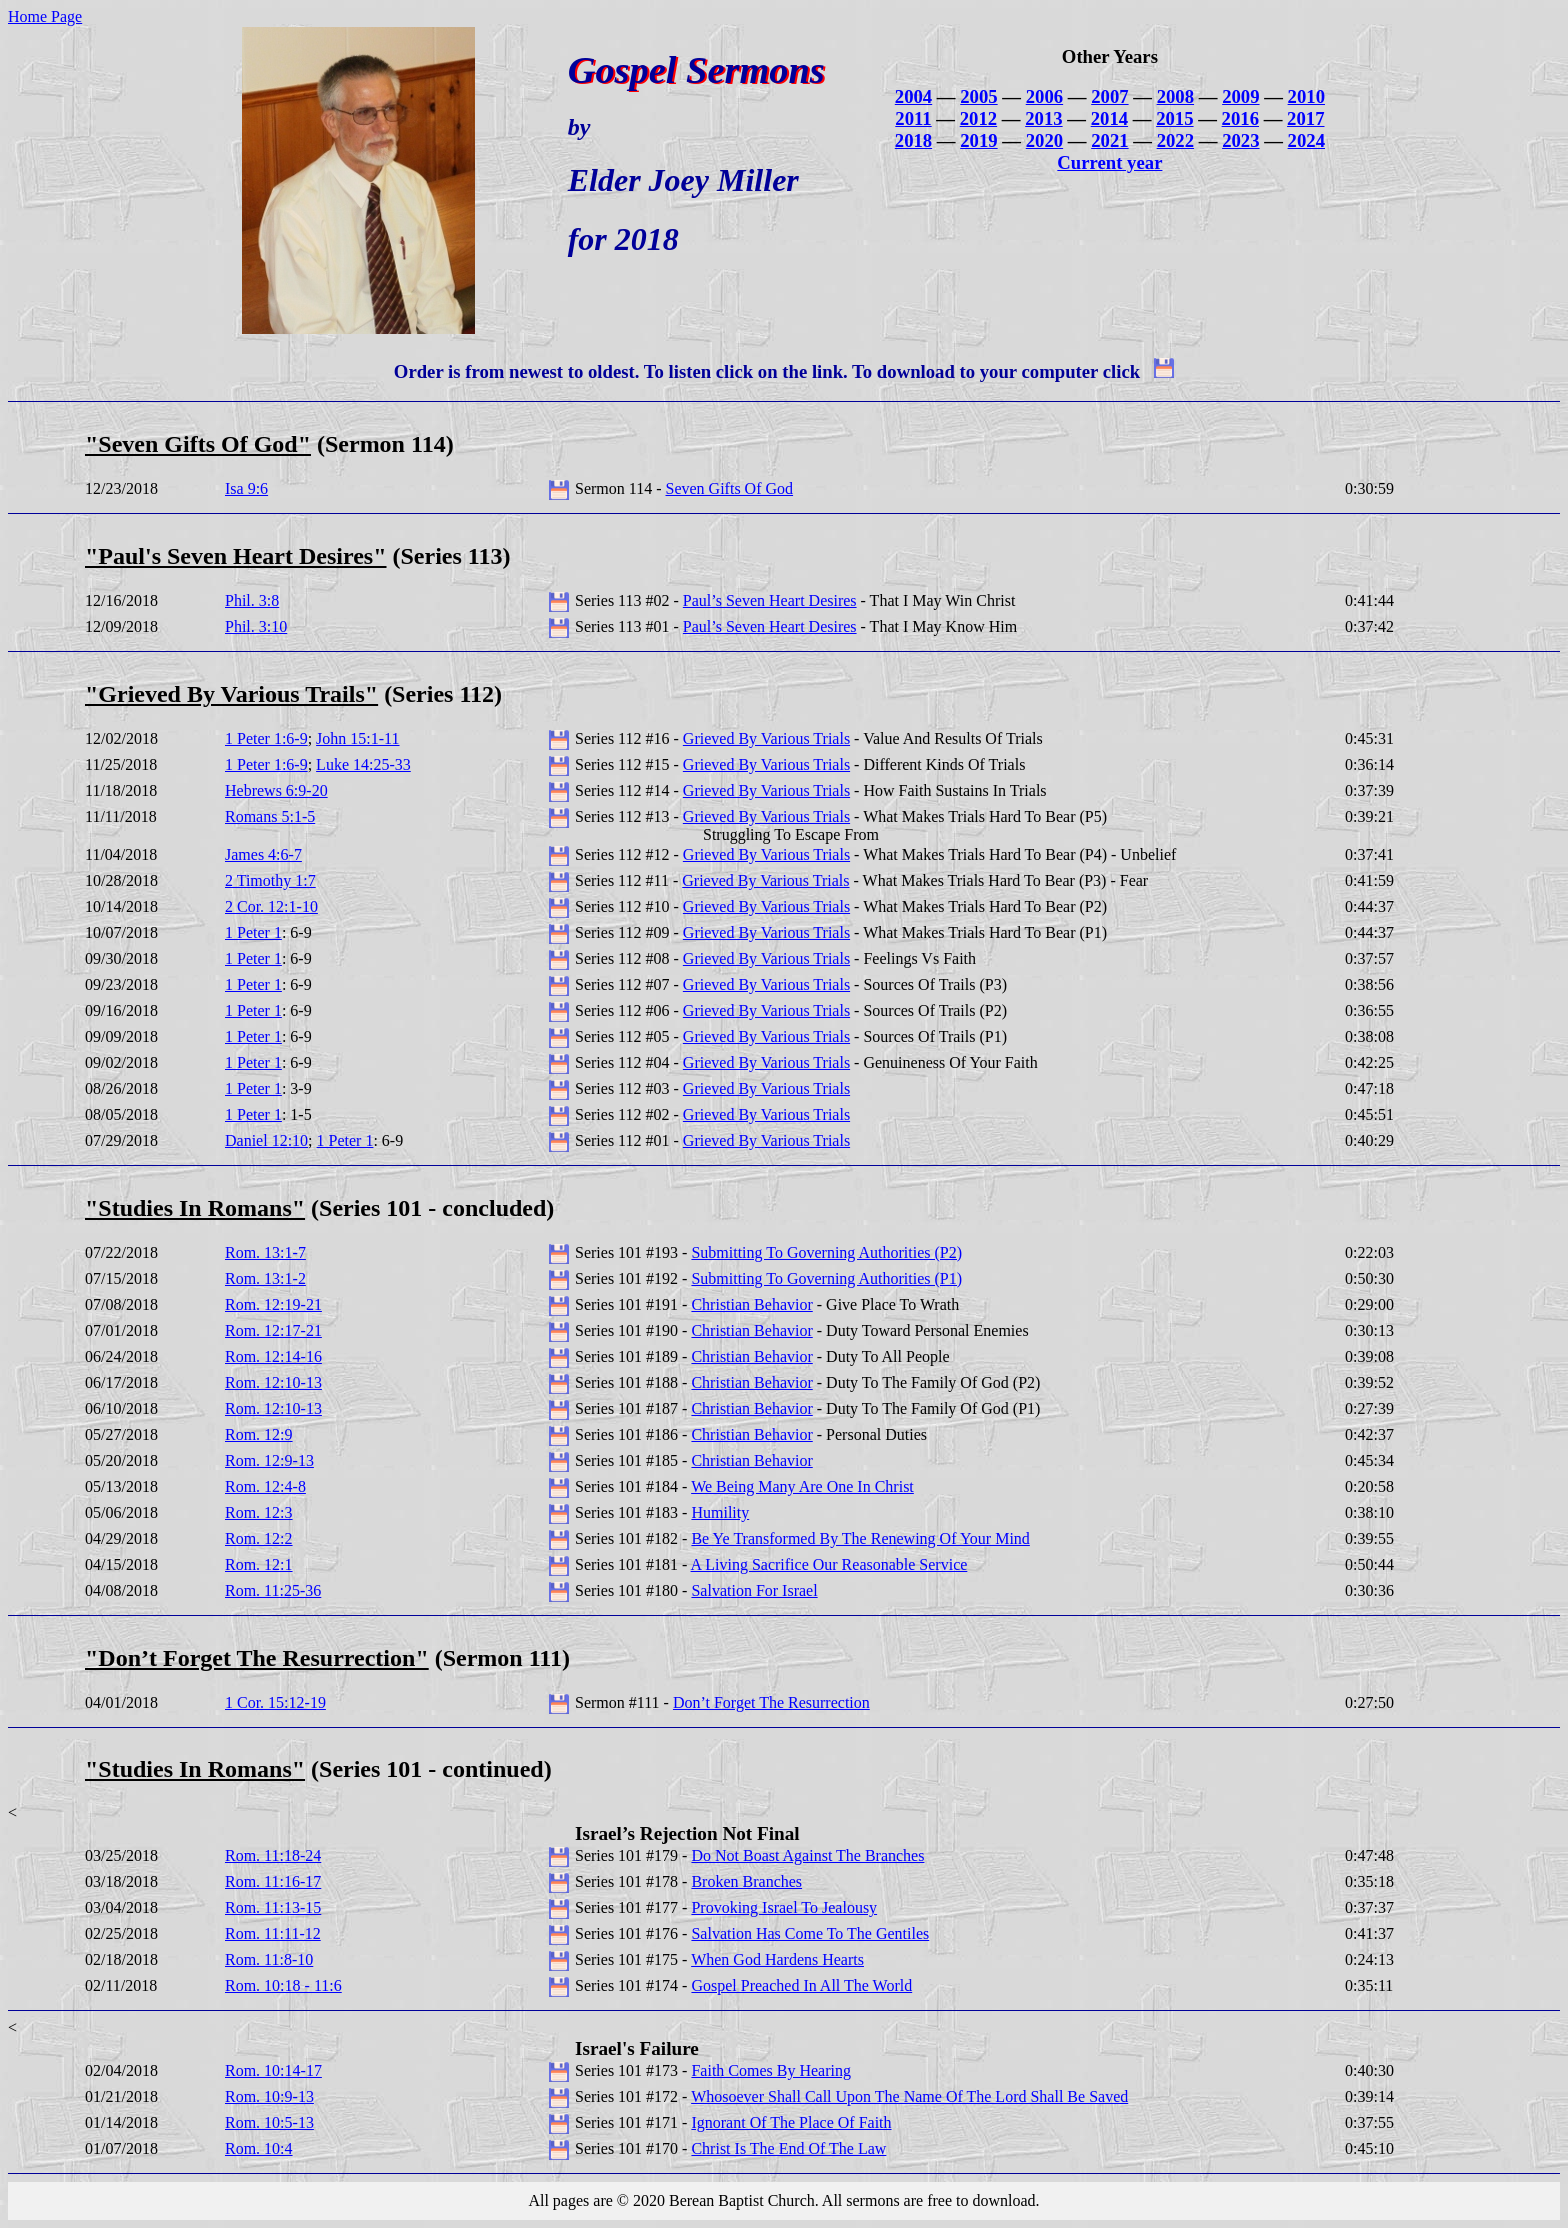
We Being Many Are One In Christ (802, 1486)
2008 (1175, 96)
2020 (1044, 140)
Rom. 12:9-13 (269, 1460)
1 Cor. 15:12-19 (275, 1702)
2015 (1174, 118)
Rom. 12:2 (259, 1538)
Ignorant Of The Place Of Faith (791, 2122)
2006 (1044, 96)
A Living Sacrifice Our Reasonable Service (829, 1564)
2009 (1240, 96)
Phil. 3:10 (256, 626)
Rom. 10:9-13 (269, 2096)
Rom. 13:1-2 (265, 1278)
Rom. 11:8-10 (269, 1959)
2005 (978, 96)
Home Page (45, 16)
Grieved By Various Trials (766, 738)
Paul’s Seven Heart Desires (770, 600)
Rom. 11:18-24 (273, 1855)
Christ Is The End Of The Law (788, 2148)
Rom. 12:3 (259, 1512)
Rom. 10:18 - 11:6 (283, 1985)
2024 (1306, 140)
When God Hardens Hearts (777, 1959)
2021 (1109, 140)
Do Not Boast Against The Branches (807, 1855)
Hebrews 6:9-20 (276, 790)
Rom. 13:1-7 (265, 1252)
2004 (913, 96)
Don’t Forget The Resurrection (771, 1702)
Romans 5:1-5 (270, 816)
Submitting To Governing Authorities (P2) (826, 1252)
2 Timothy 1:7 (270, 880)
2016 (1240, 118)
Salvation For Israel (754, 1590)
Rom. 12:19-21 (273, 1304)
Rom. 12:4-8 (265, 1486)
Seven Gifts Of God (730, 488)
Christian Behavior (751, 1304)
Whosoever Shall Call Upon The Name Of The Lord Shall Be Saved (909, 2096)
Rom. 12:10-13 (273, 1382)
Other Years (1110, 56)
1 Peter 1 (253, 932)
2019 (978, 140)
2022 (1175, 140)
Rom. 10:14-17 (273, 2070)
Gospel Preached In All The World (801, 1985)
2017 (1305, 118)
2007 (1109, 96)
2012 (978, 118)
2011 (913, 118)
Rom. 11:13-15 (273, 1907)
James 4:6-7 (263, 854)
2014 (1109, 118)
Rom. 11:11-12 (273, 1933)
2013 (1043, 118)
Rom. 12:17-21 (273, 1330)
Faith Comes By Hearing (771, 2070)
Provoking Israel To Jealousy (784, 1907)
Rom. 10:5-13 (269, 2122)
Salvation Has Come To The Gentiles (810, 1933)
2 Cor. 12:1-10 (271, 906)
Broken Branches (746, 1881)
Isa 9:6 (246, 488)
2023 (1240, 140)
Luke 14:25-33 (363, 764)
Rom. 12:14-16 (273, 1356)
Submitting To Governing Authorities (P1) (826, 1278)
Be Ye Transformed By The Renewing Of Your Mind (860, 1538)
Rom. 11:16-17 (273, 1881)
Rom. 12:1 (259, 1564)
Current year (1109, 162)
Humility (720, 1512)
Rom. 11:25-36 (273, 1590)
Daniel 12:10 (266, 1140)
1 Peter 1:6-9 (266, 738)
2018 (913, 140)
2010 (1306, 96)
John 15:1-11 (357, 738)
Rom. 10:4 (259, 2148)
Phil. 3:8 (252, 600)
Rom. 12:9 (259, 1434)
